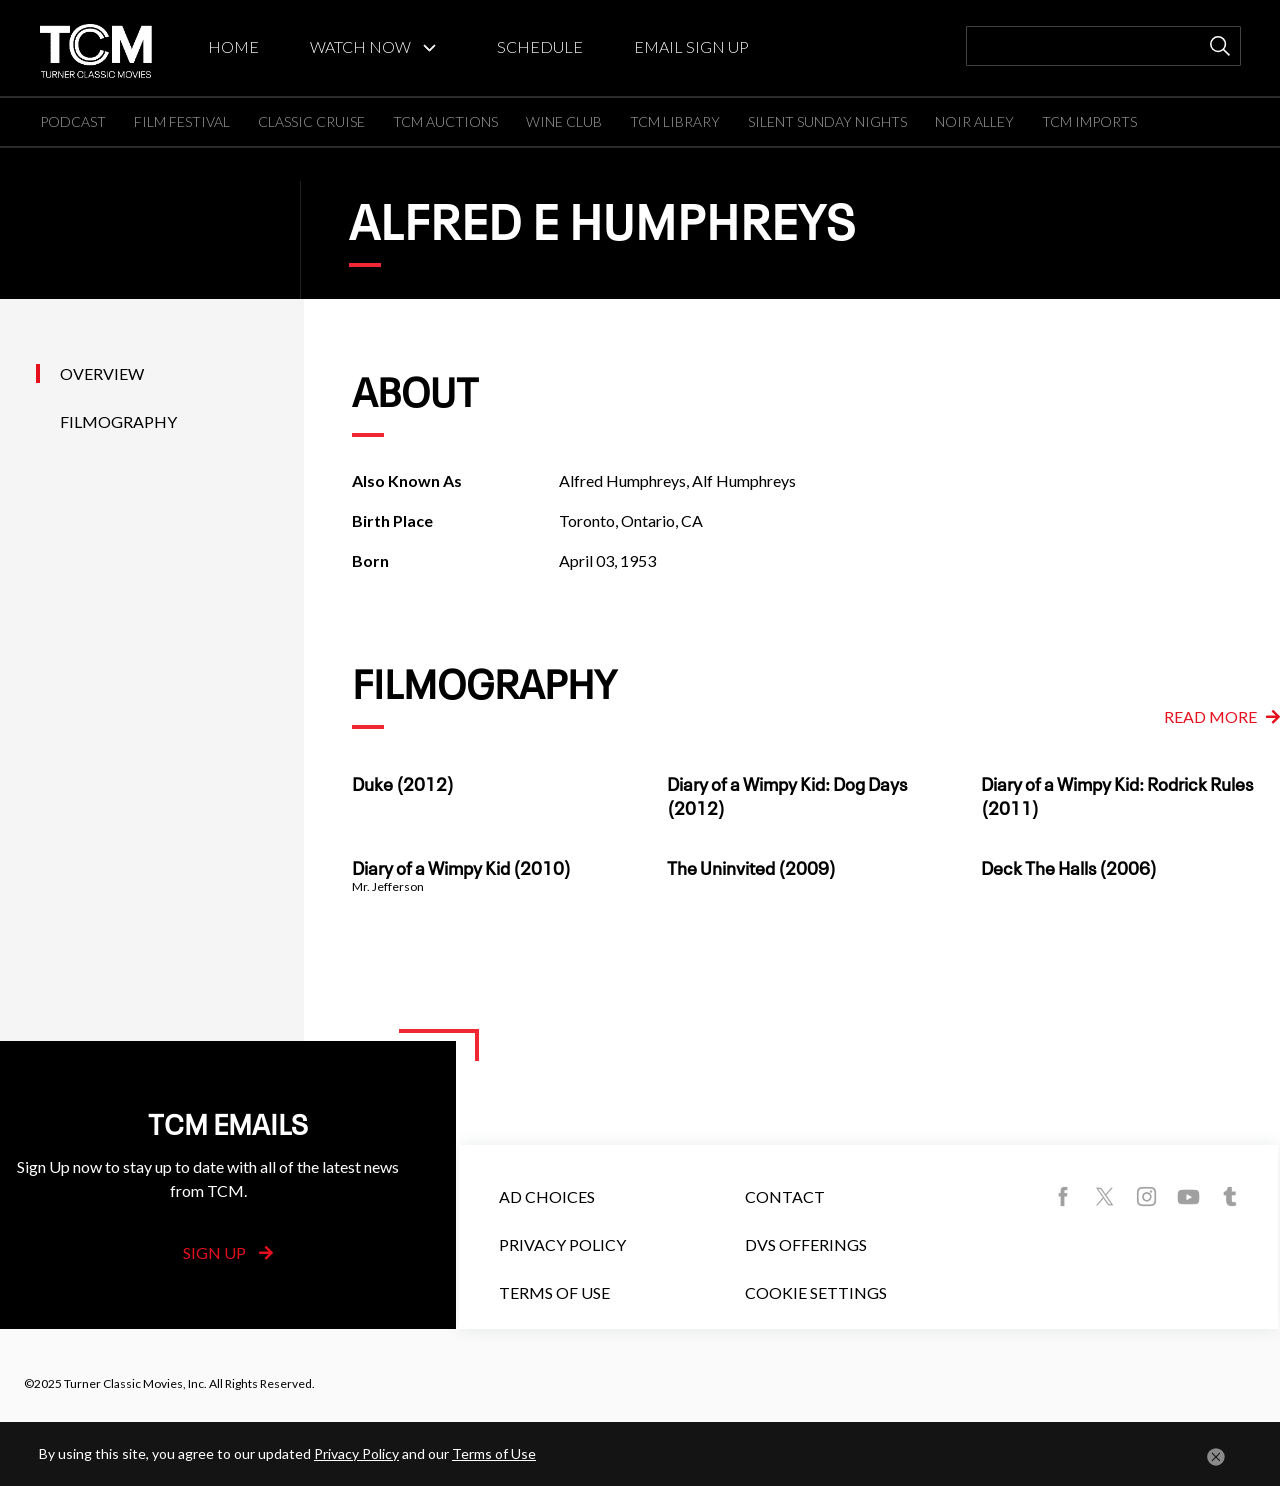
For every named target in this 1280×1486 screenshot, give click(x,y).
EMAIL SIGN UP (691, 46)
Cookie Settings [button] (816, 1292)
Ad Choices (547, 1196)
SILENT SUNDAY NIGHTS (827, 121)
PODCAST (73, 121)
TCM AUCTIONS (445, 121)
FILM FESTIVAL (182, 121)
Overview (102, 373)
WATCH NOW (360, 46)
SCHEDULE (540, 46)
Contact (785, 1196)
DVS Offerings (806, 1244)
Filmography (118, 421)
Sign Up (228, 1252)
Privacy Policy (562, 1244)
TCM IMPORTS (1089, 121)
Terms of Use (554, 1292)
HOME (233, 46)
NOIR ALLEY (974, 121)
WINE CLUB (564, 121)
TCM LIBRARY (675, 121)
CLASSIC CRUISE (311, 121)
